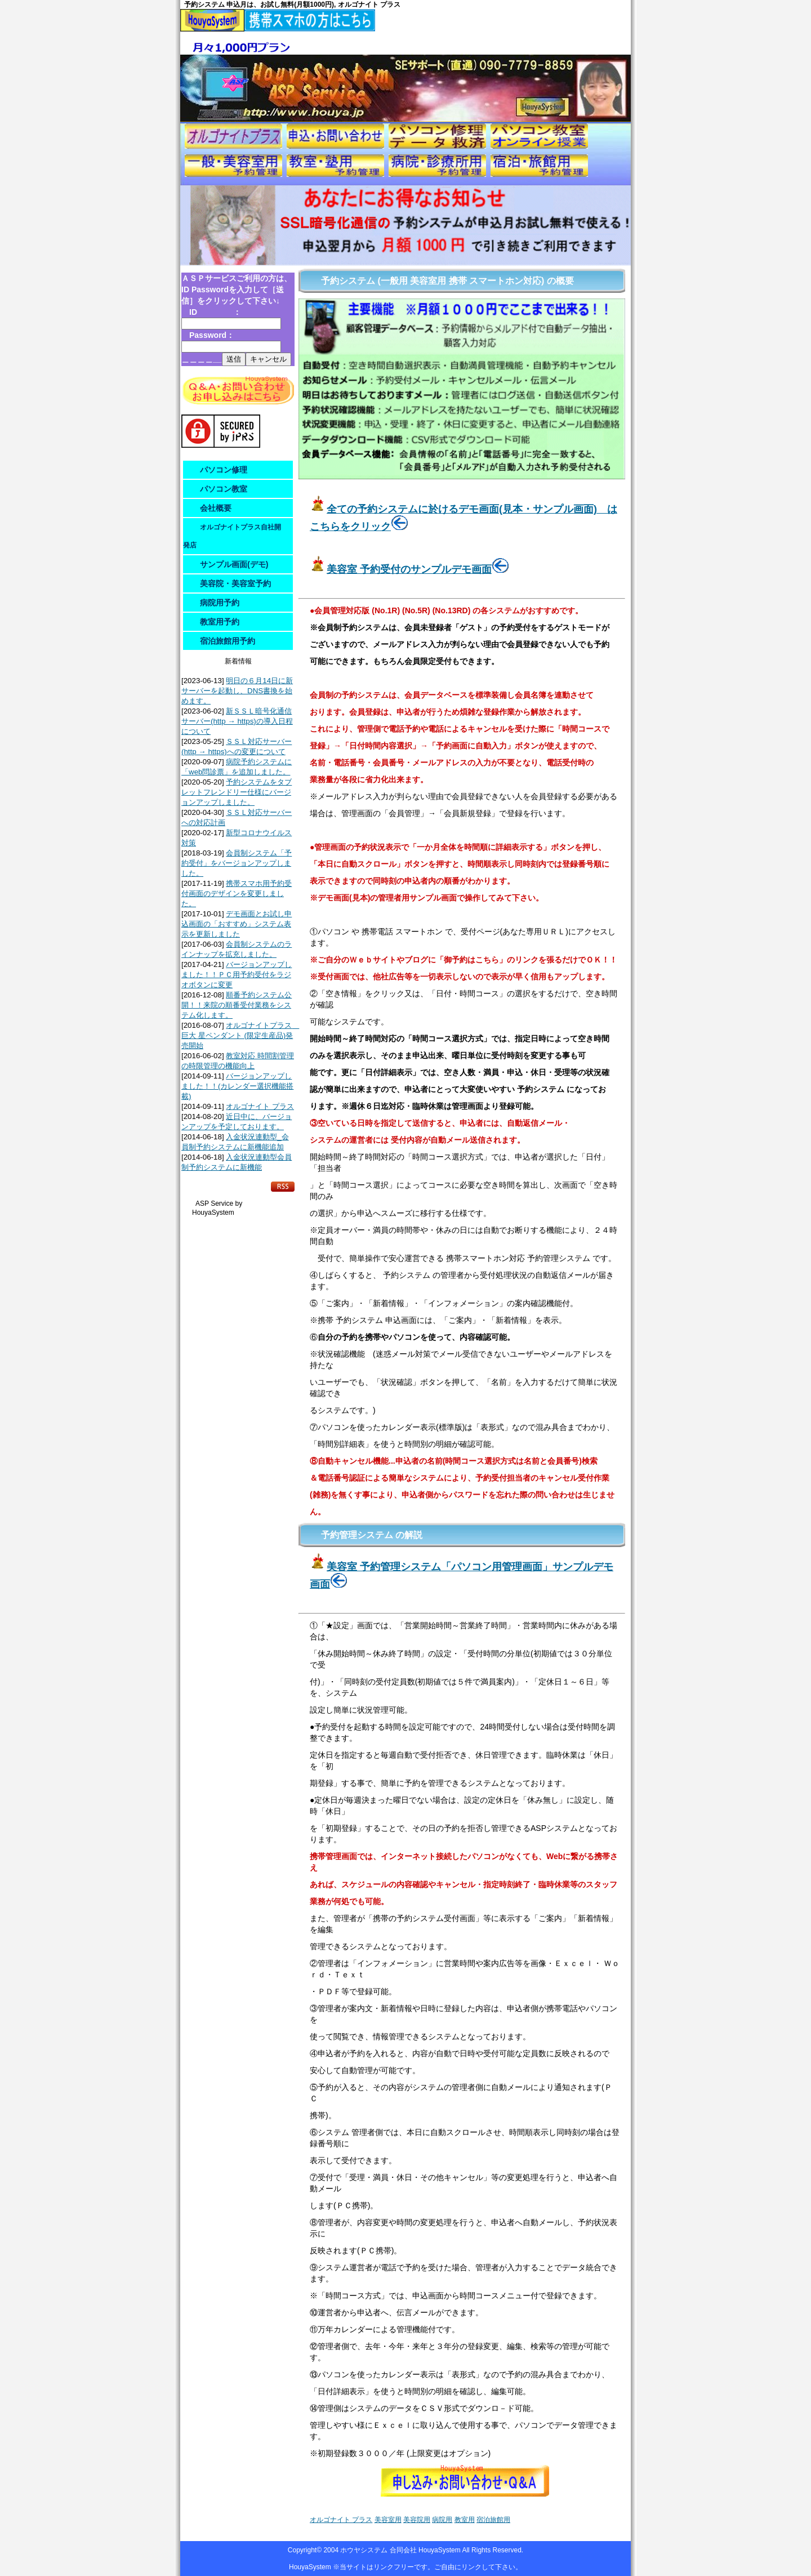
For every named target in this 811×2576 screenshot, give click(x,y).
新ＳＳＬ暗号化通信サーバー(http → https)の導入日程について (237, 721)
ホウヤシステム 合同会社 (379, 2550)
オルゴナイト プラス (260, 1106)
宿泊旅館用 (493, 2520)
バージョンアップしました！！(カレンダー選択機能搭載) (237, 1086)
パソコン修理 (223, 469)
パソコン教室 (223, 488)
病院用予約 (219, 602)
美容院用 (416, 2520)
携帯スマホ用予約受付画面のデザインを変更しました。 (236, 893)
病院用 (442, 2520)
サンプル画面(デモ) (234, 564)
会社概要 (215, 507)
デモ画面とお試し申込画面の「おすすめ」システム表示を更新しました (236, 924)
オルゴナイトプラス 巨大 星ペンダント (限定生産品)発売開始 (240, 1035)
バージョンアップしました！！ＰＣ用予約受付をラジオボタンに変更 (236, 974)
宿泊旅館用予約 (227, 640)
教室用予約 (219, 621)
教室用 (464, 2520)
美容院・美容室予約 (235, 583)
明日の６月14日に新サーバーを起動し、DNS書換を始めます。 (237, 690)
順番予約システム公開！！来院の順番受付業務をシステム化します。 (236, 1005)
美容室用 (388, 2520)
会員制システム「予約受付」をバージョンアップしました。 (236, 863)
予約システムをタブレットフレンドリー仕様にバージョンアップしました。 (236, 792)
